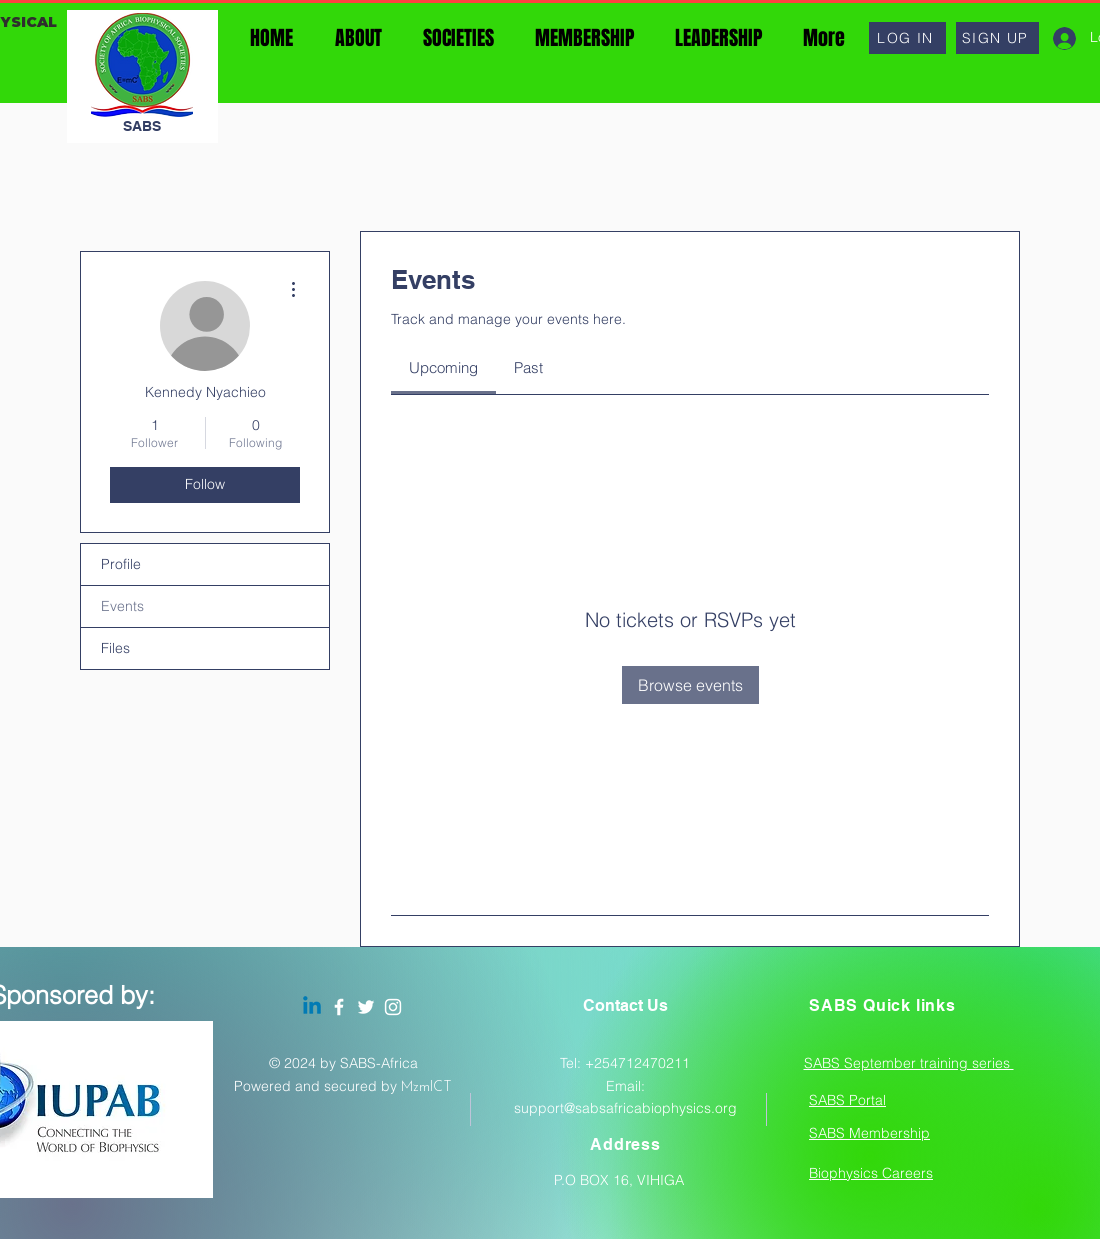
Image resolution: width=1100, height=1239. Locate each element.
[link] (443, 367)
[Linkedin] (312, 1007)
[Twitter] (366, 1007)
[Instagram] (393, 1007)
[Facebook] (339, 1007)
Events (122, 606)
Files (115, 648)
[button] (907, 38)
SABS (142, 126)
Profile (121, 564)
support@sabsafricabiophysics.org (625, 1108)
